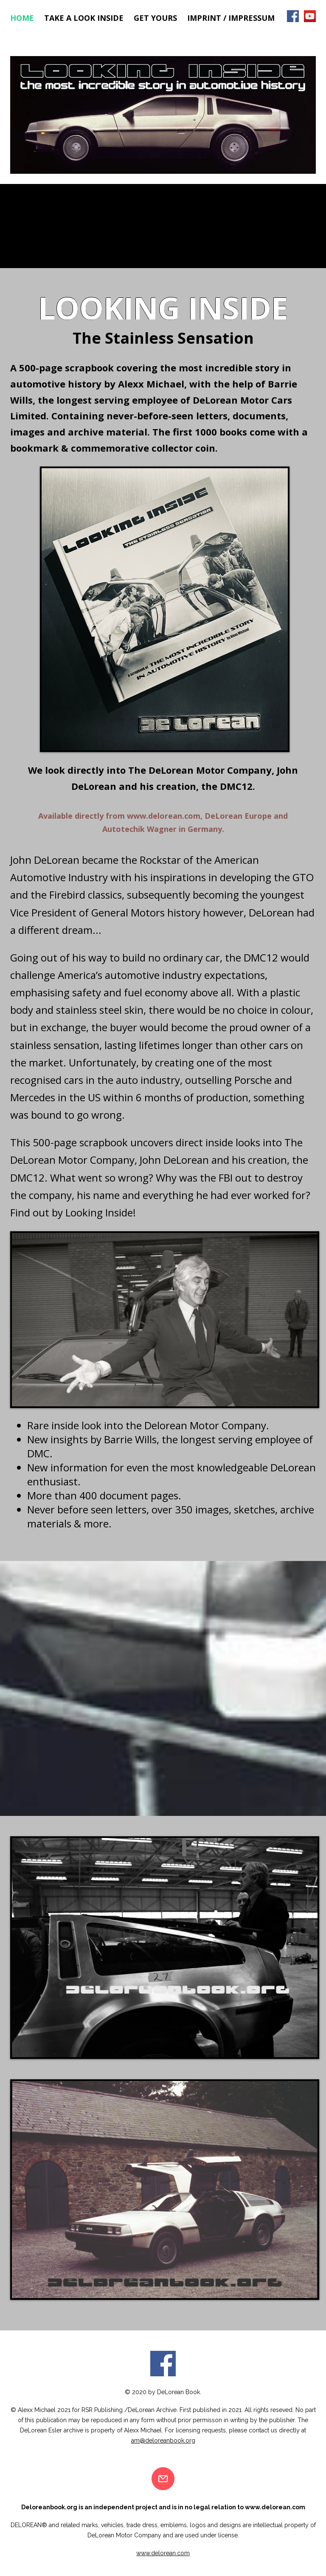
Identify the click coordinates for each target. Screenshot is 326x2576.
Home (22, 18)
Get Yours (155, 18)
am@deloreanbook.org (163, 2440)
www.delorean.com (163, 816)
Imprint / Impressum (231, 18)
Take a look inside (84, 18)
